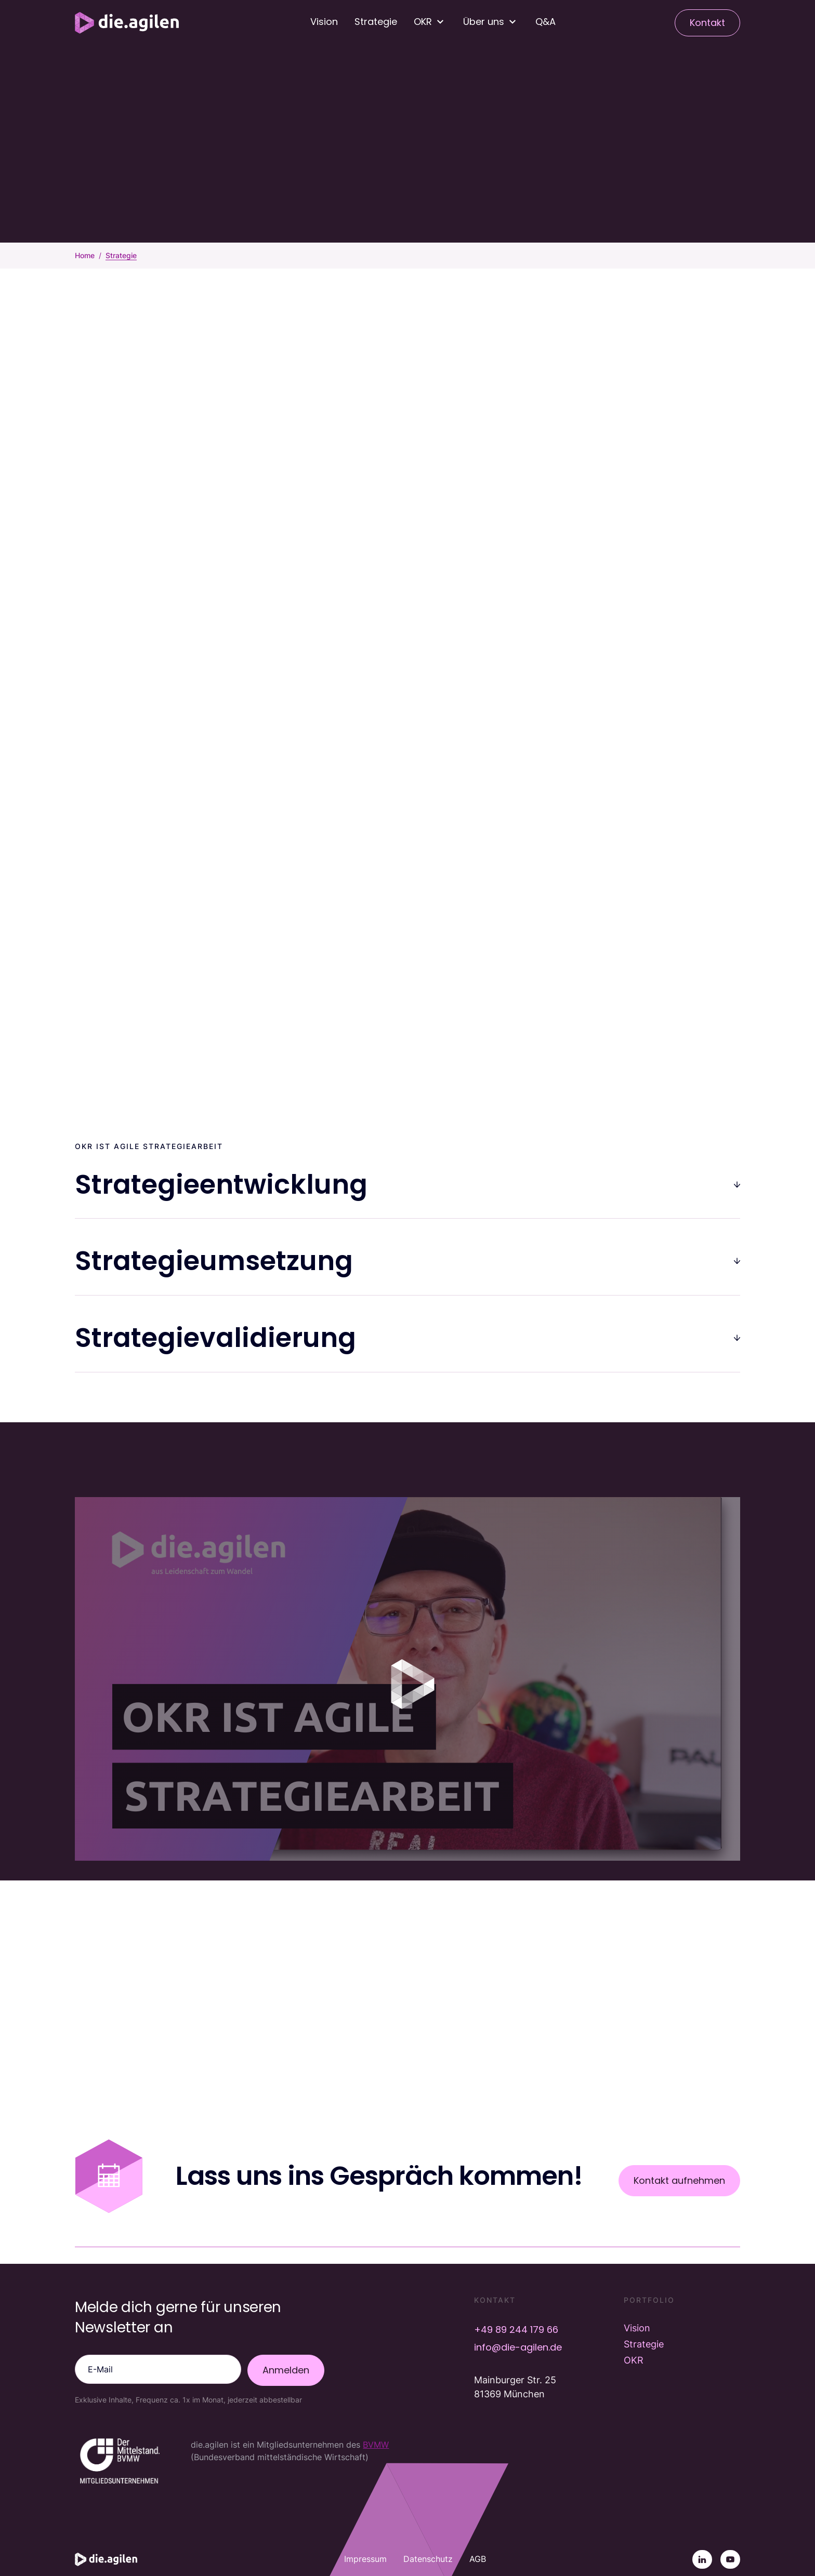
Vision (324, 21)
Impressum (365, 2559)
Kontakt (707, 22)
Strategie (375, 21)
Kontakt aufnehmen (679, 2180)
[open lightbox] (407, 1679)
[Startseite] (127, 23)
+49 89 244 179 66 (516, 2329)
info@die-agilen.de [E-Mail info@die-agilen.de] (518, 2347)
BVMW (376, 2444)
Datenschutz (428, 2559)
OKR (633, 2360)
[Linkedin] (702, 2559)
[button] (430, 21)
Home (85, 255)
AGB (477, 2559)
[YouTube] (730, 2559)
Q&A (545, 21)
